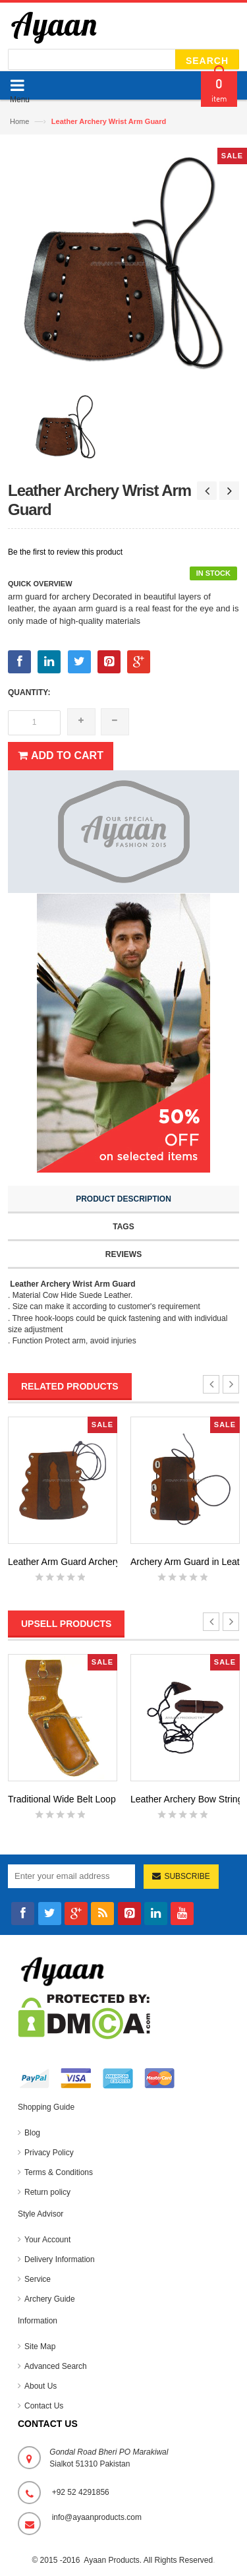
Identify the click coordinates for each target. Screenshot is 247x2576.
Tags (123, 1226)
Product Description (123, 1199)
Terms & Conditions (58, 2172)
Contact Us (43, 2405)
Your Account (47, 2239)
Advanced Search (55, 2366)
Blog (32, 2132)
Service (37, 2279)
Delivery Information (59, 2259)
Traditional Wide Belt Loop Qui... (74, 1799)
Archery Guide (49, 2299)
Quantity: (29, 692)
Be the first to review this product (65, 552)
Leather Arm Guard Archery (64, 1561)
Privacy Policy (49, 2152)
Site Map (39, 2346)
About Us (40, 2386)
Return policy (47, 2192)
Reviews (123, 1254)
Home (19, 121)
